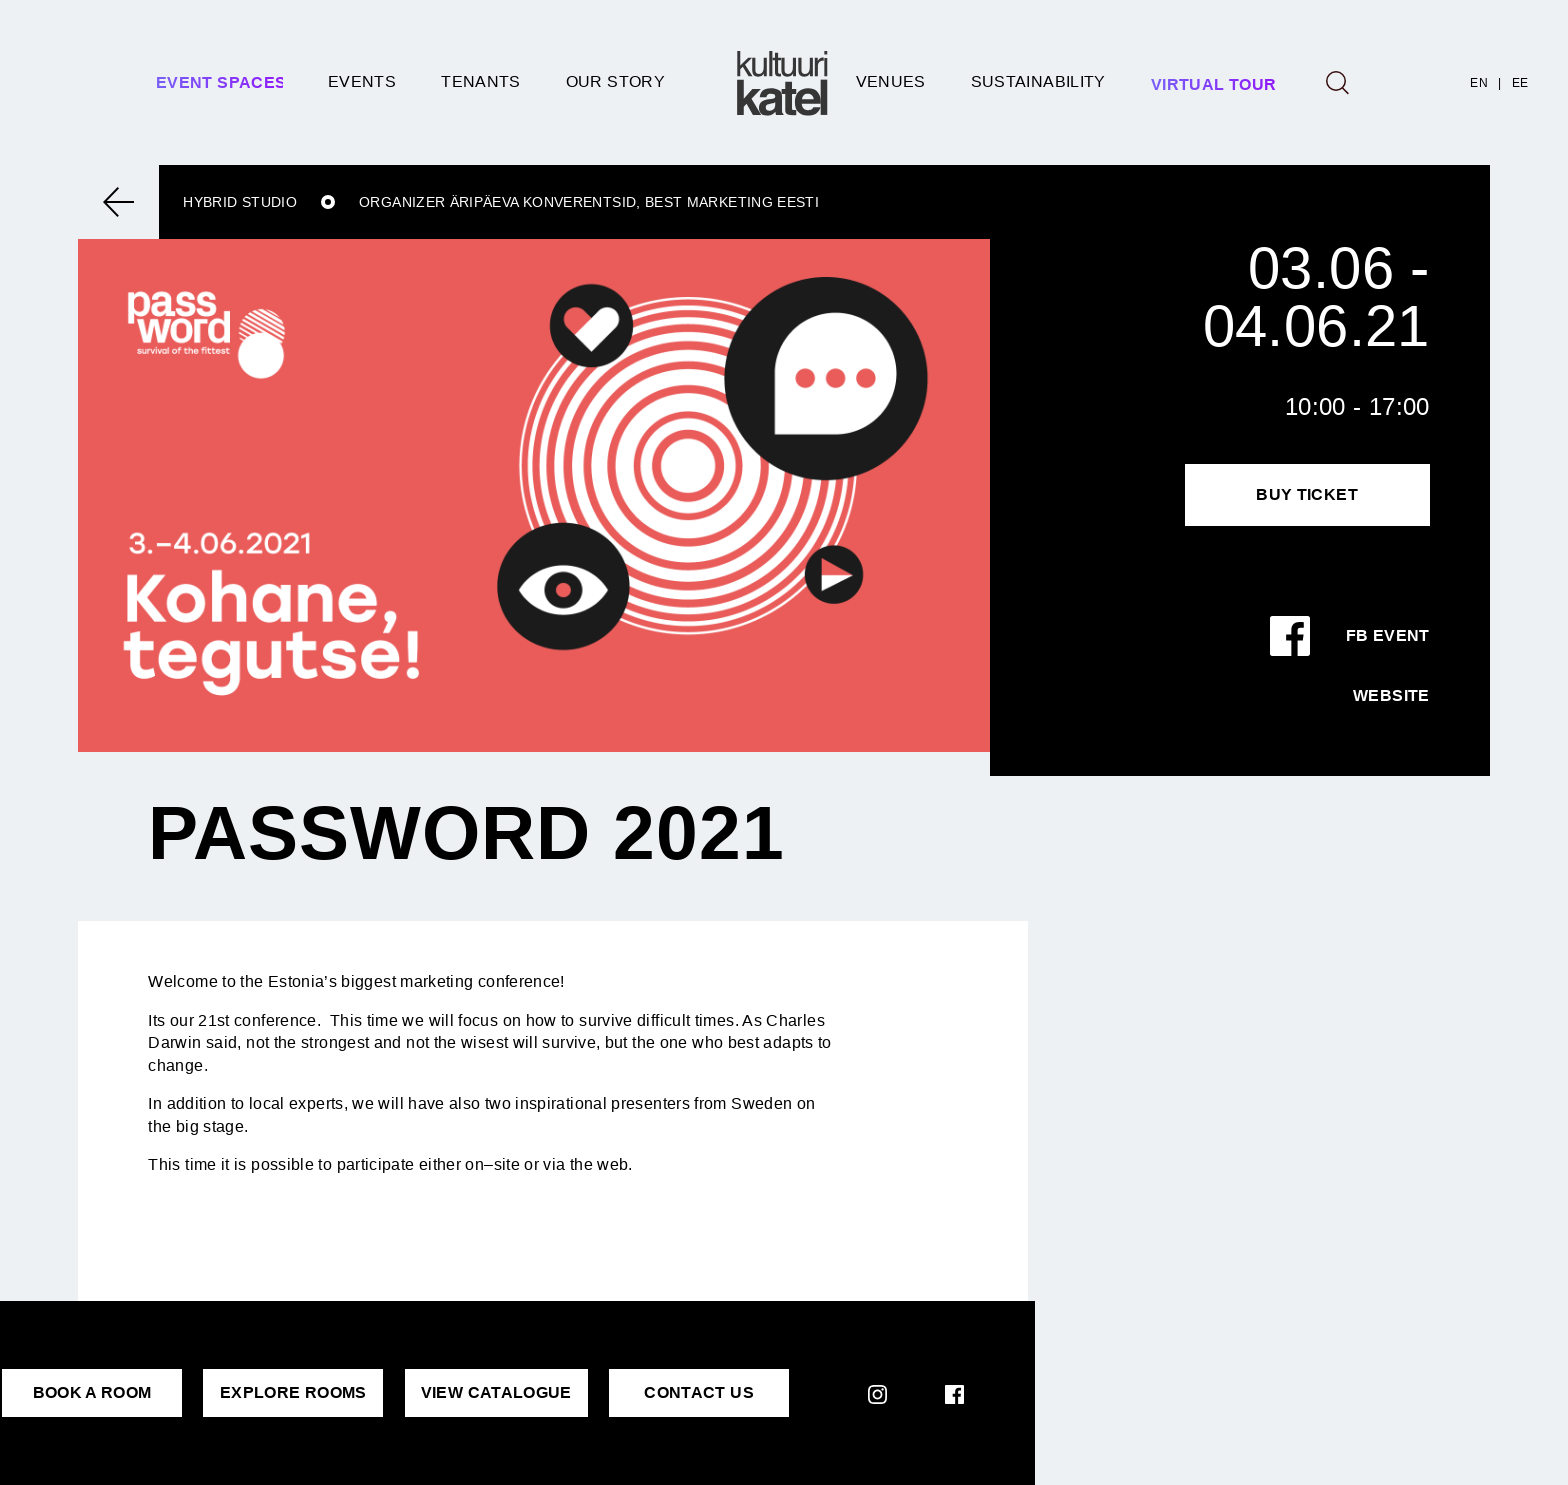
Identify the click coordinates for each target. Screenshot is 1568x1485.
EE (1520, 83)
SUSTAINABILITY (1038, 81)
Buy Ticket (1307, 494)
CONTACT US (699, 1392)
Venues (891, 81)
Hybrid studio (240, 202)
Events (362, 81)
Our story (615, 81)
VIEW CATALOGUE (496, 1392)
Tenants (481, 81)
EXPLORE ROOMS (293, 1392)
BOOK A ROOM (92, 1392)
